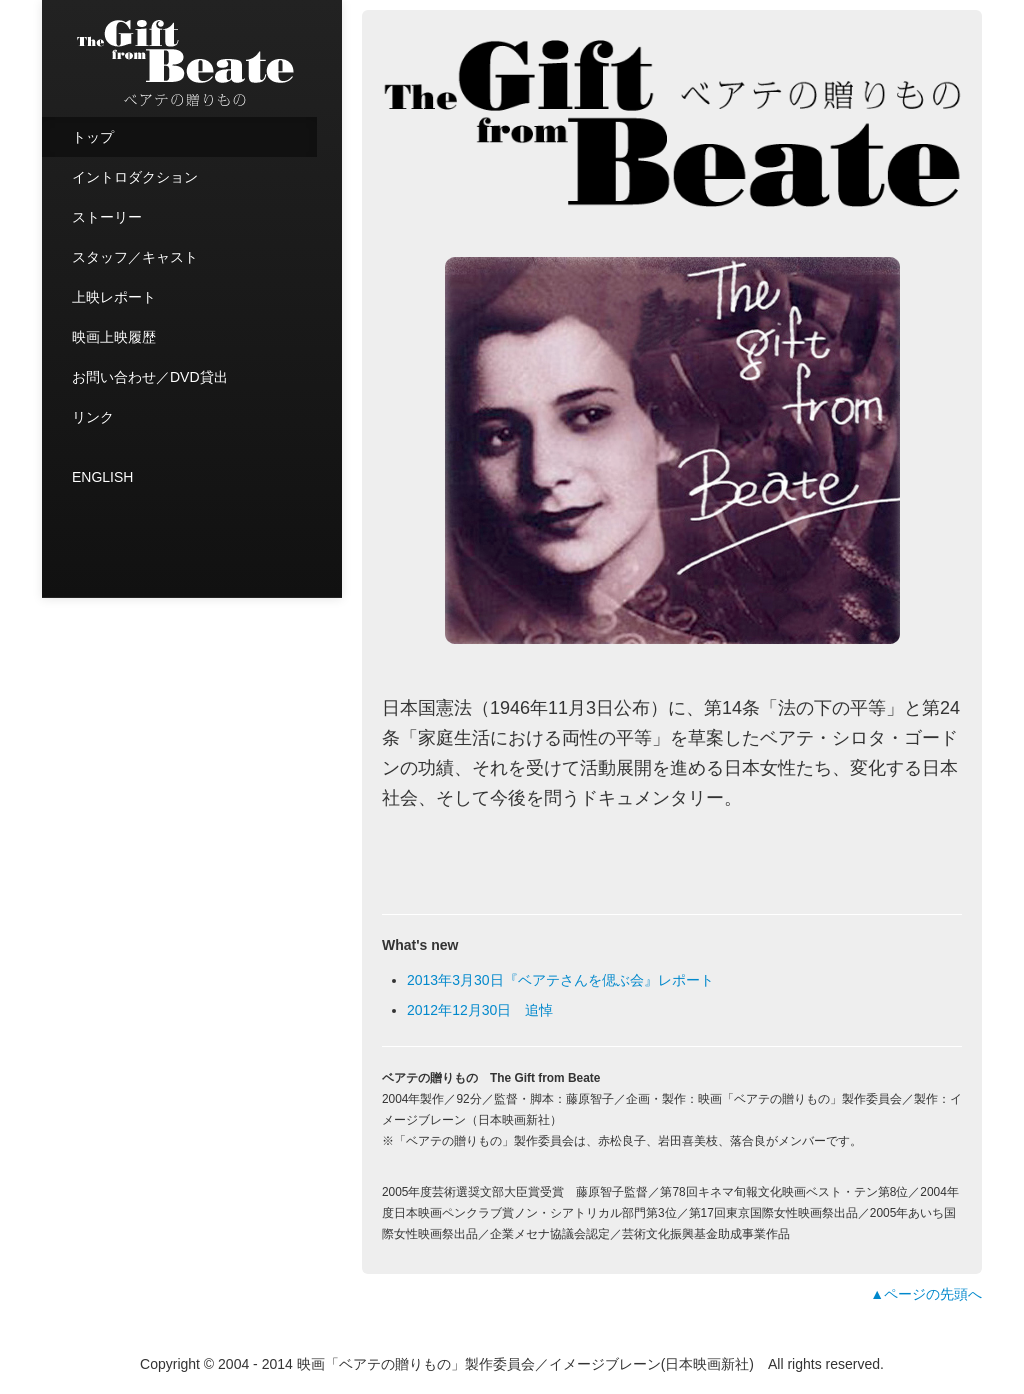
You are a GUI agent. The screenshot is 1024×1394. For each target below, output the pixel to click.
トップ (93, 137)
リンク (93, 417)
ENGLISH (102, 477)
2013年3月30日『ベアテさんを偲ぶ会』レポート (560, 980)
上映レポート (114, 297)
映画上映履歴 (114, 337)
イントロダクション (135, 177)
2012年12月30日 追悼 (480, 1010)
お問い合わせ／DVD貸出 (150, 377)
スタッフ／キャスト (135, 257)
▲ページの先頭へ (926, 1294)
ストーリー (107, 217)
